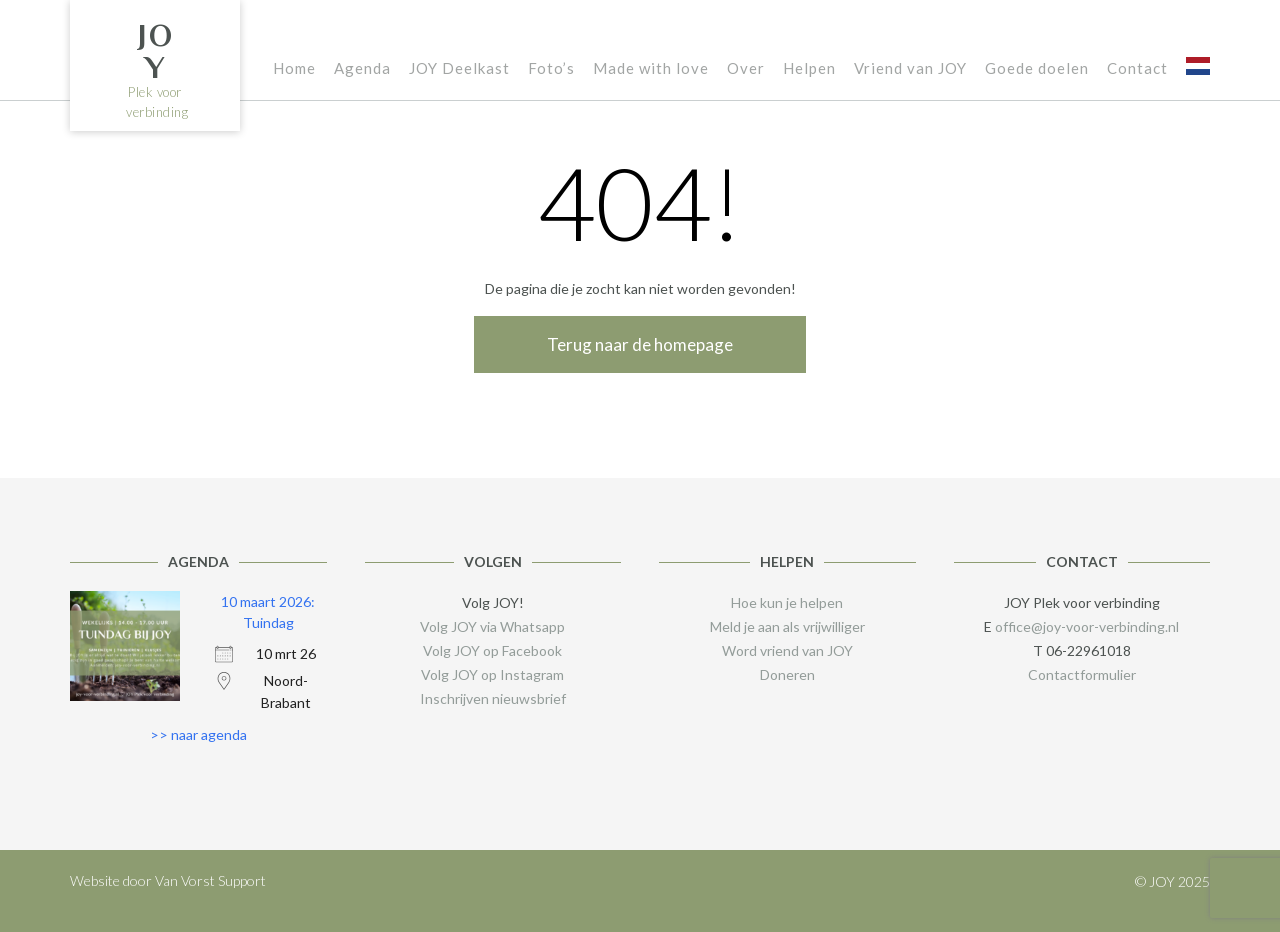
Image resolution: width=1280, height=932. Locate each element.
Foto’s (551, 68)
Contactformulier (1082, 674)
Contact (1137, 68)
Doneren (787, 674)
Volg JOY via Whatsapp (492, 626)
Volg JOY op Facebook (492, 650)
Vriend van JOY (910, 68)
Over (746, 68)
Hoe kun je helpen (787, 602)
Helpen (809, 68)
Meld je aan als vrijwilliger (787, 626)
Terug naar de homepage (640, 344)
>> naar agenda (198, 734)
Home (294, 68)
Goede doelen (1037, 68)
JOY (155, 51)
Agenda (362, 68)
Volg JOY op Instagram (492, 674)
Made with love (651, 68)
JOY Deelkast (459, 68)
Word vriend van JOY (787, 650)
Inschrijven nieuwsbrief (493, 698)
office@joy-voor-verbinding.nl (1087, 626)
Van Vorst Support (210, 880)
